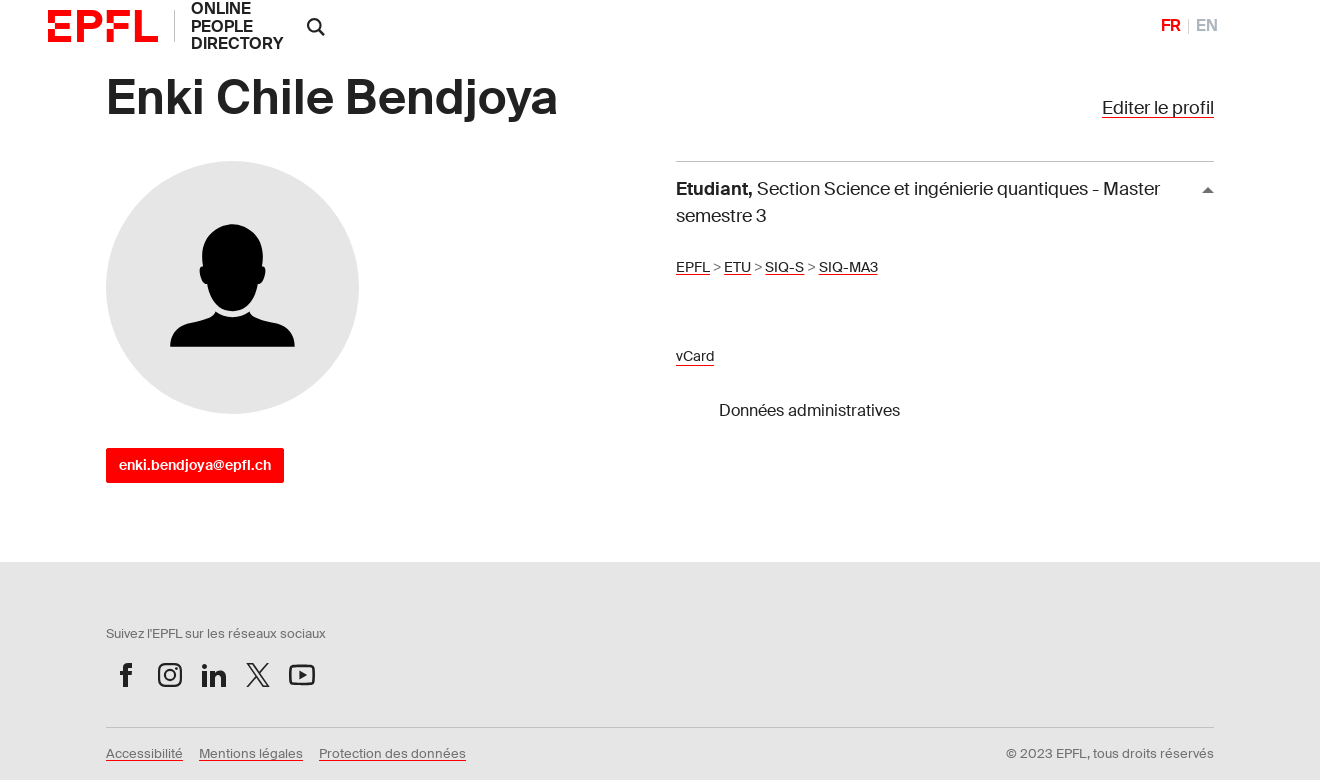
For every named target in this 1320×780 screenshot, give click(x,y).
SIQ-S (784, 267)
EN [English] (1207, 25)
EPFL (693, 267)
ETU (737, 267)
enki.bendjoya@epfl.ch (195, 465)
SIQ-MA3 (848, 267)
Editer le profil (1158, 108)
